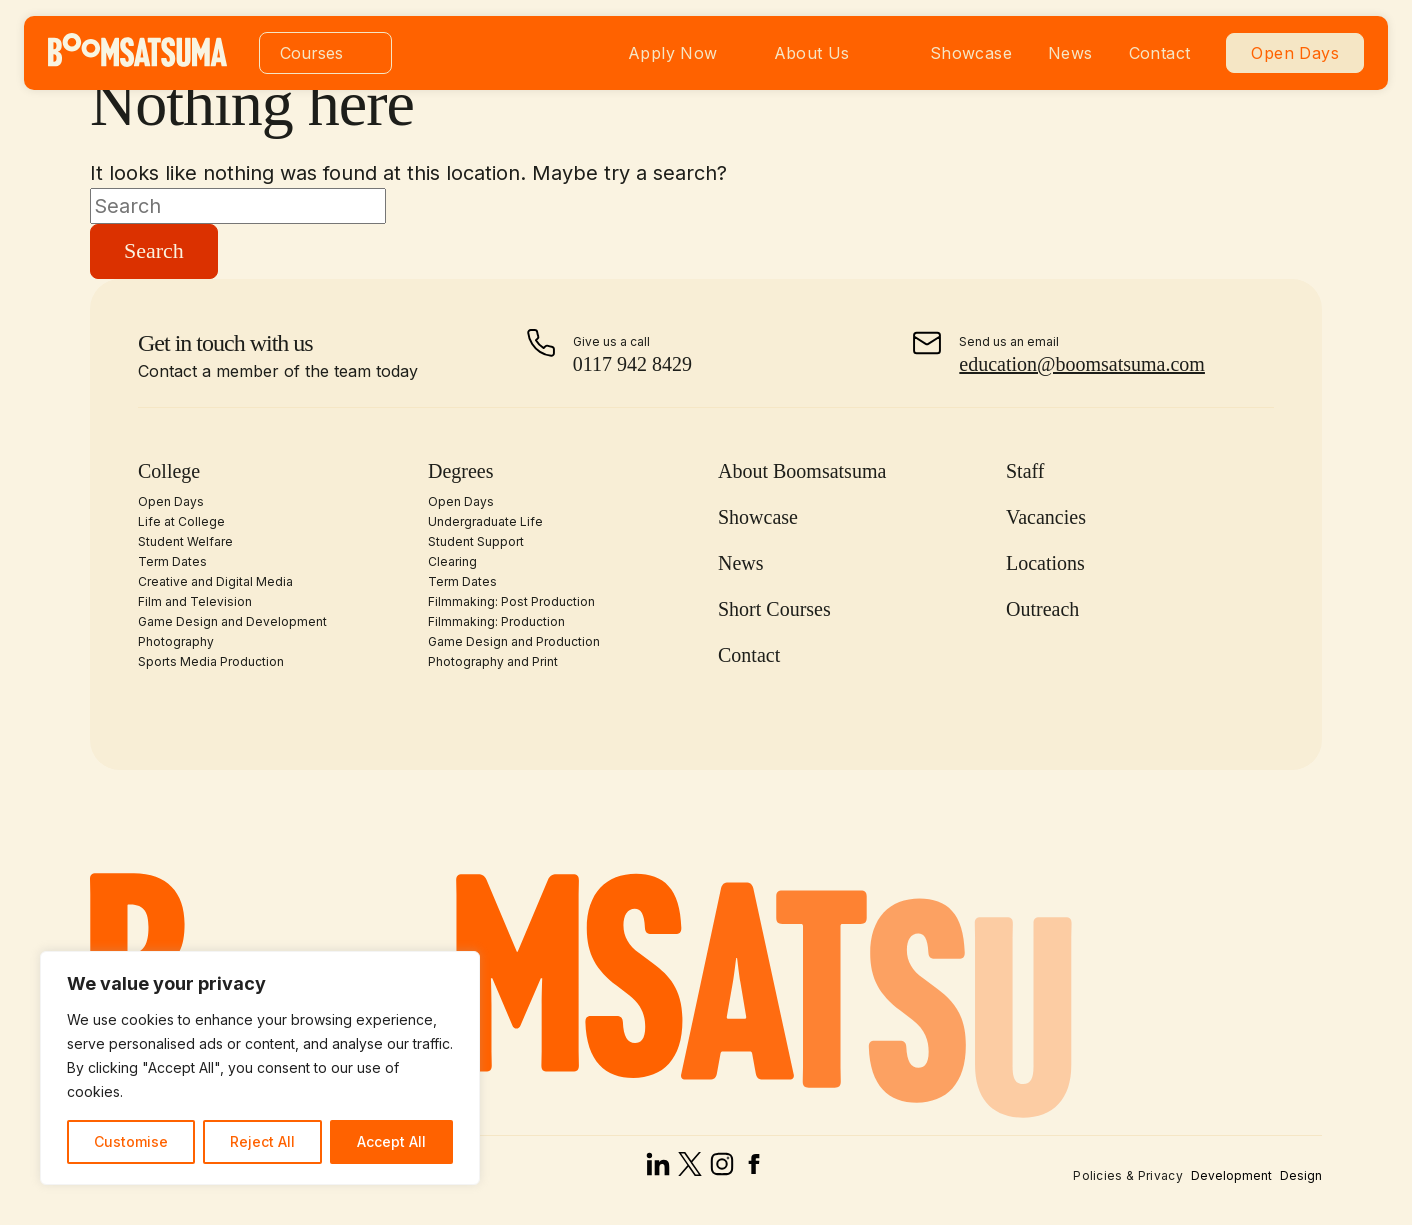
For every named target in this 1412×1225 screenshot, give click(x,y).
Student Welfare (185, 541)
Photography (176, 641)
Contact (1160, 53)
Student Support (476, 541)
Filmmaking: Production (496, 621)
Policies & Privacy (1128, 1175)
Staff (1025, 471)
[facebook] (754, 1169)
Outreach (1042, 609)
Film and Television (195, 601)
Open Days (1295, 53)
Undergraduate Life (485, 521)
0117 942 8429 (632, 364)
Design (1301, 1176)
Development (1231, 1176)
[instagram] (722, 1169)
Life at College (181, 521)
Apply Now (673, 53)
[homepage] (137, 61)
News (1070, 53)
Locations (1045, 563)
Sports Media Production (211, 661)
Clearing (452, 561)
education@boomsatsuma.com (1082, 364)
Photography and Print (493, 661)
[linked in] (658, 1169)
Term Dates (172, 561)
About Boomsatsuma (802, 471)
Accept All (391, 1141)
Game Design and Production (514, 641)
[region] (260, 1068)
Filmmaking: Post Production (511, 601)
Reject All (262, 1141)
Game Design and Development (232, 621)
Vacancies (1046, 517)
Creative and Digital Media (215, 581)
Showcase (971, 53)
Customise (131, 1141)
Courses (311, 53)
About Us (812, 53)
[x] (690, 1169)
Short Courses (774, 609)
